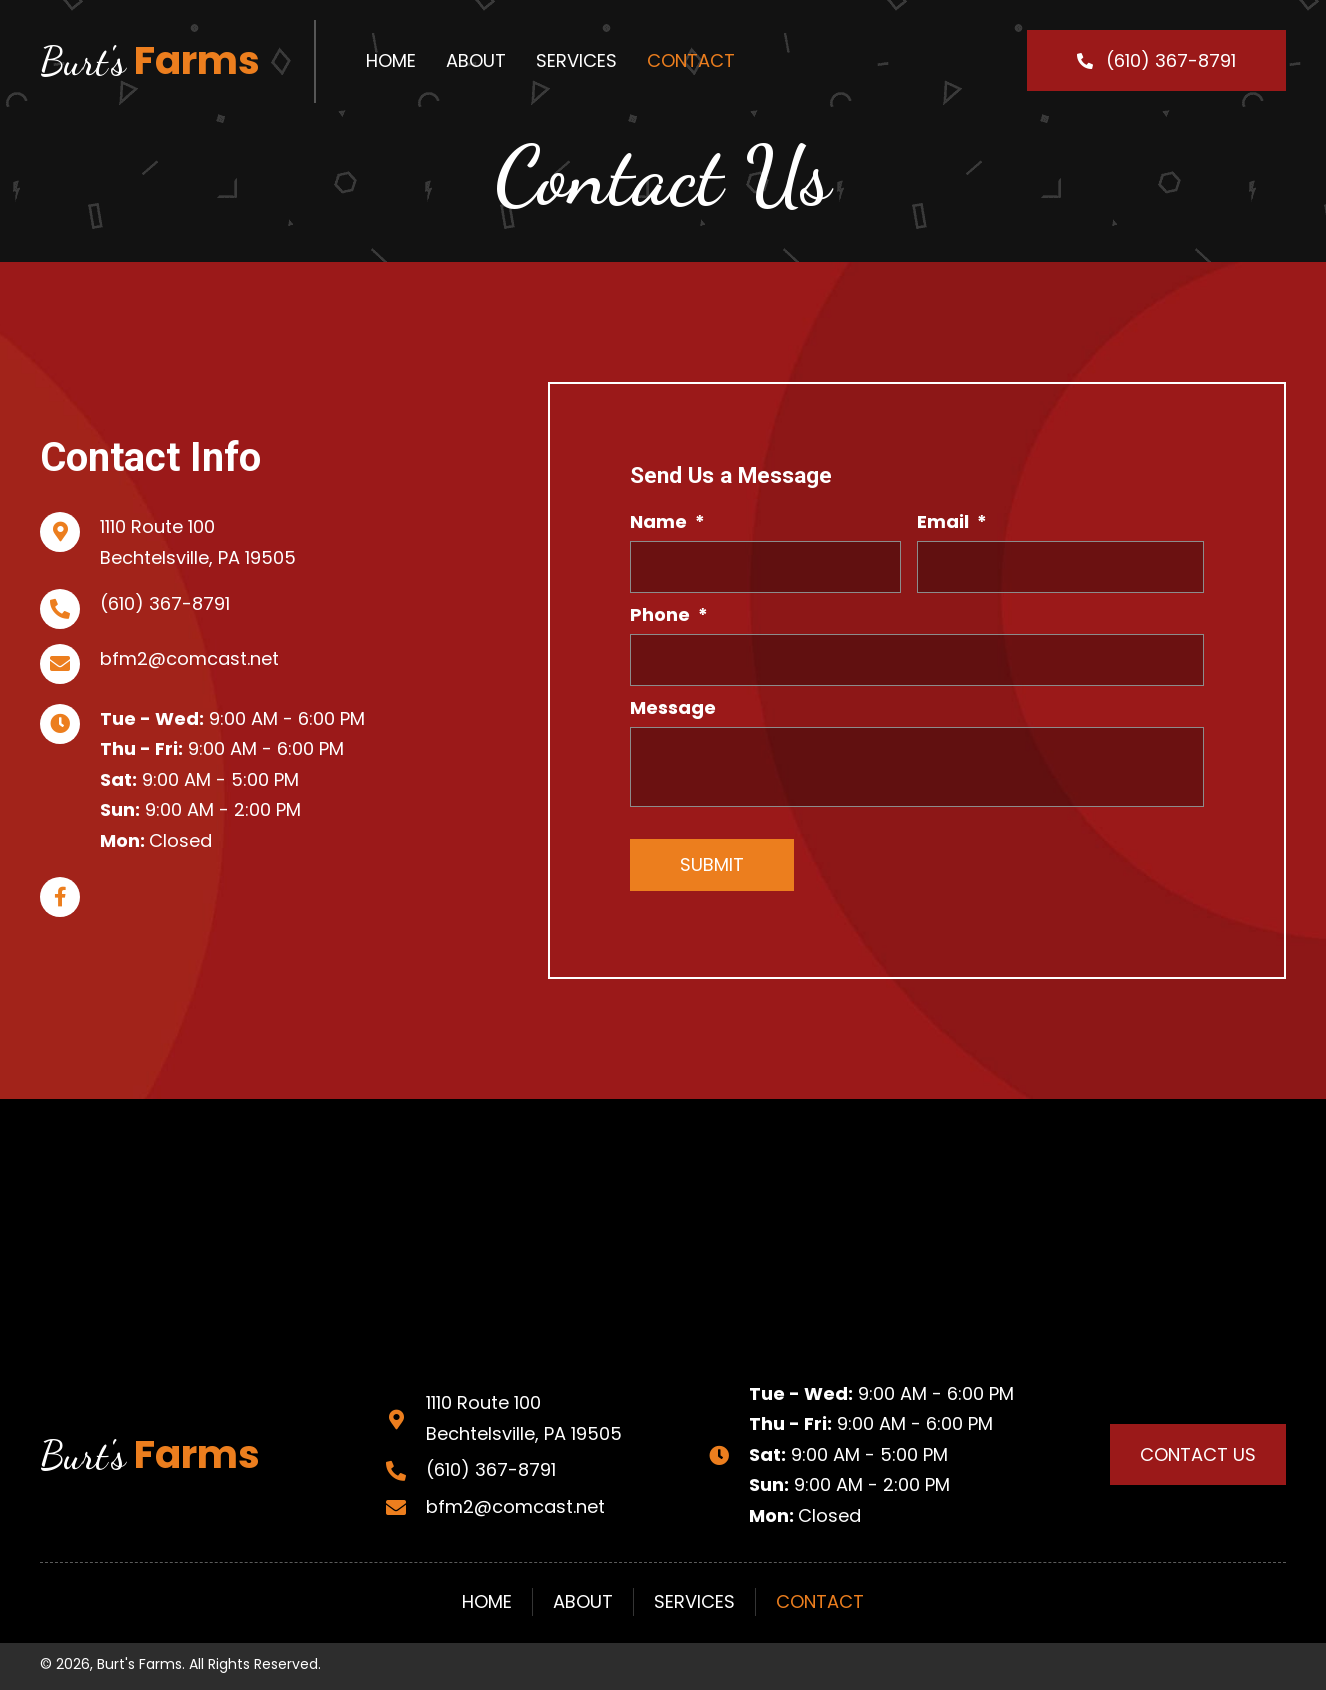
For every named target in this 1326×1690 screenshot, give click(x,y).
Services (694, 1601)
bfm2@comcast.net (189, 658)
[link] (391, 61)
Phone (669, 614)
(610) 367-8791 (165, 603)
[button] (1156, 60)
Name (667, 521)
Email (952, 521)
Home (487, 1601)
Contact (820, 1601)
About (583, 1601)
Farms (150, 60)
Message (673, 707)
